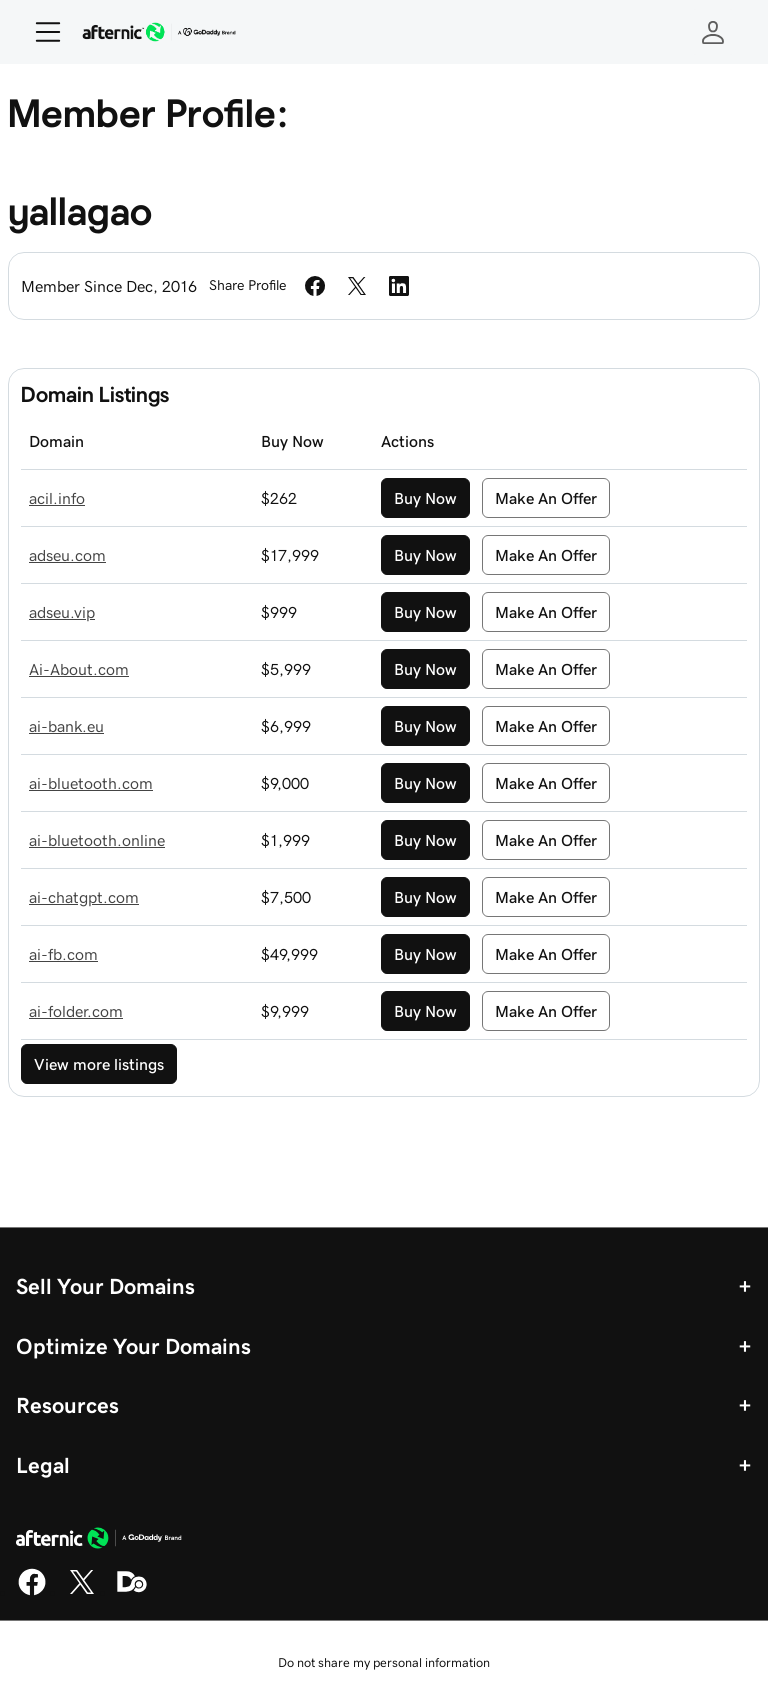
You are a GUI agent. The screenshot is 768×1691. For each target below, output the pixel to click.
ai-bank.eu (66, 726)
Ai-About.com (79, 669)
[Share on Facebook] (315, 286)
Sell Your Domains (105, 1286)
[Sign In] (713, 32)
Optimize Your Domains (133, 1346)
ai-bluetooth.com (91, 783)
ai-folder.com (76, 1011)
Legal (43, 1465)
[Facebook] (32, 1592)
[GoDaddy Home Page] (99, 1541)
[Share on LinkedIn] (399, 286)
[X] (82, 1592)
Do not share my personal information (384, 1662)
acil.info (57, 498)
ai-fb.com (63, 954)
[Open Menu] (40, 32)
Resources (67, 1405)
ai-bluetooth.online (97, 840)
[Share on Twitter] (357, 286)
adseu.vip (62, 612)
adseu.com (67, 555)
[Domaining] (132, 1592)
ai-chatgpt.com (84, 897)
